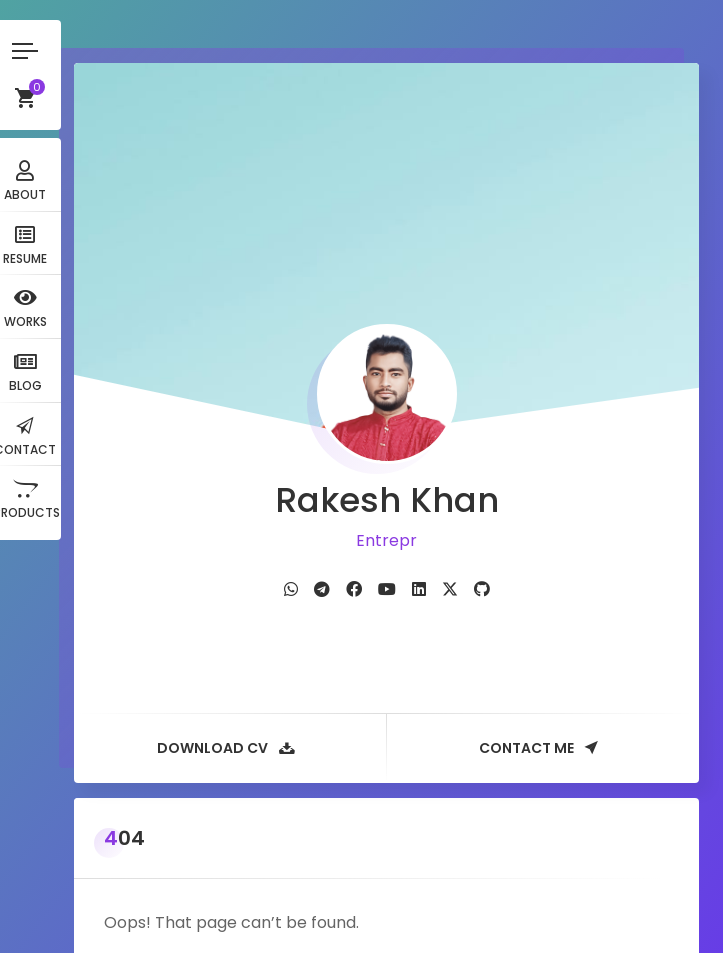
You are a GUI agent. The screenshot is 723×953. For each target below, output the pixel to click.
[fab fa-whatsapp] (308, 546)
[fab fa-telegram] (339, 546)
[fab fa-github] (499, 546)
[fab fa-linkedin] (436, 546)
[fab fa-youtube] (404, 546)
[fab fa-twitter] (467, 546)
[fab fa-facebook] (371, 546)
